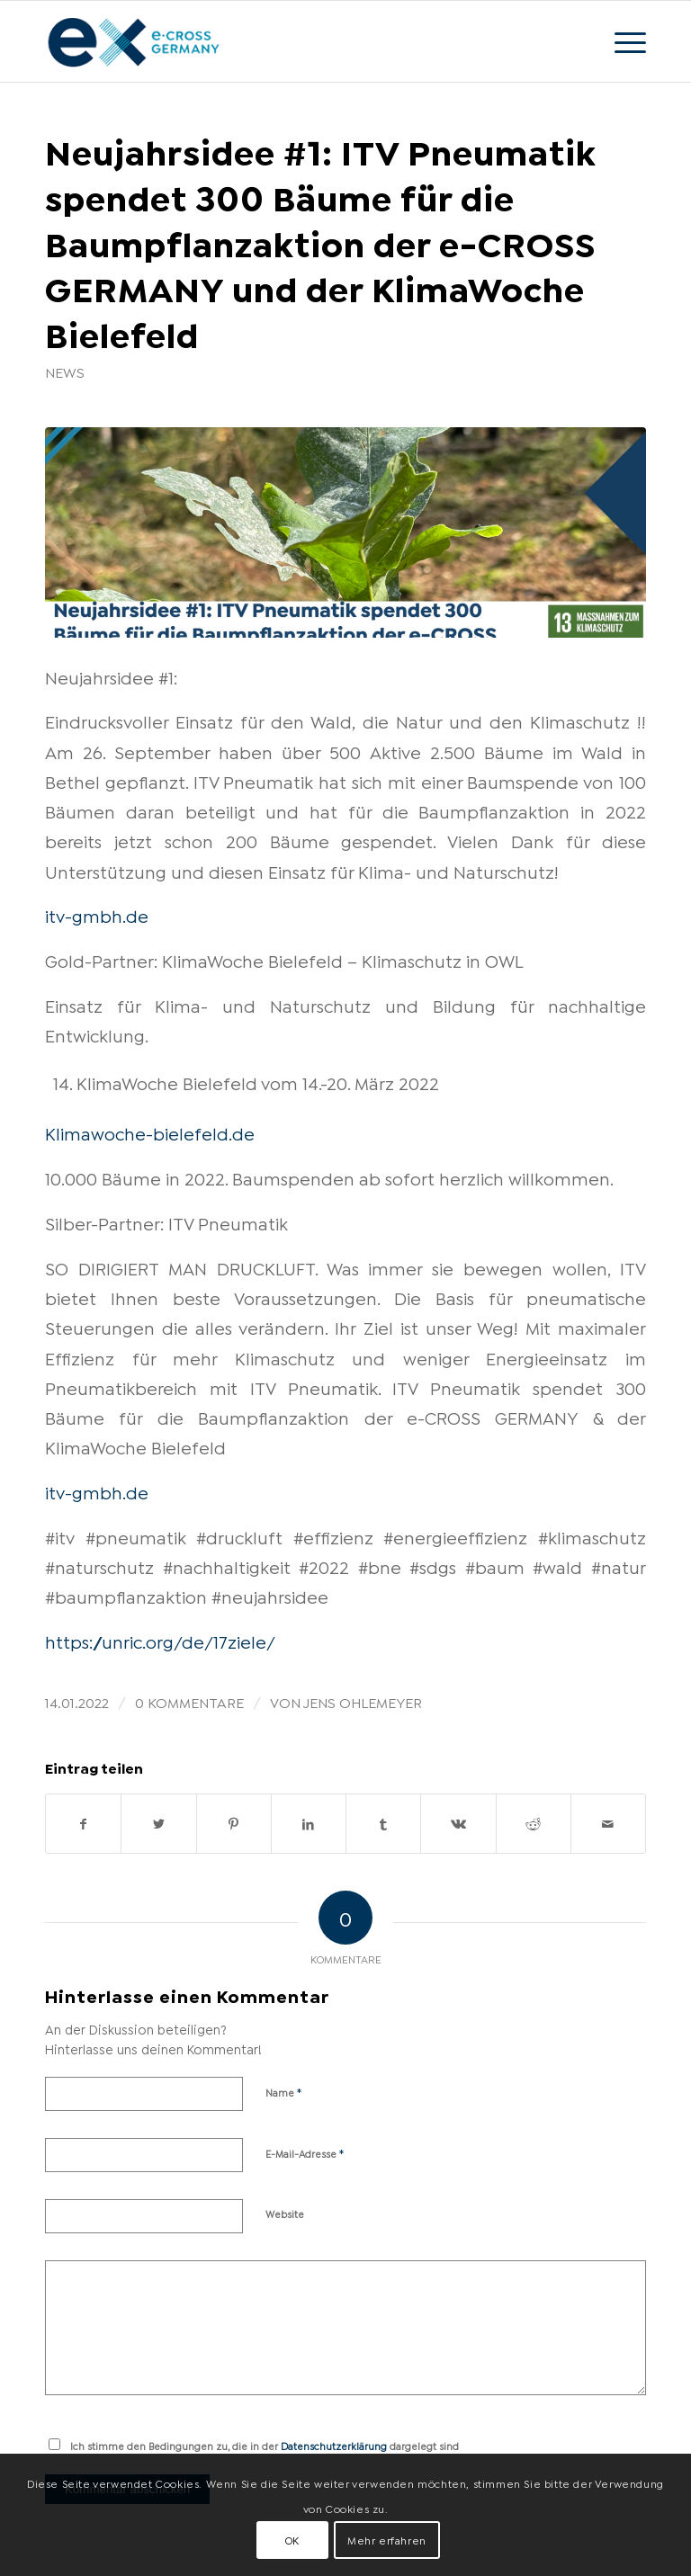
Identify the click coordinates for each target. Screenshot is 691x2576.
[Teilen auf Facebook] (83, 1823)
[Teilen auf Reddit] (533, 1823)
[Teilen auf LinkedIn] (309, 1823)
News (65, 371)
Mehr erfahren (386, 2539)
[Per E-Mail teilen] (608, 1823)
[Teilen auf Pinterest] (234, 1823)
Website (284, 2213)
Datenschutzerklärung (334, 2445)
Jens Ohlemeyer (362, 1701)
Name (283, 2091)
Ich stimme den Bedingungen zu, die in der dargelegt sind (264, 2445)
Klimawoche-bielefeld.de (150, 1132)
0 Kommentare (189, 1701)
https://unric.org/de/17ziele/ (160, 1640)
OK (292, 2539)
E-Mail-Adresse (305, 2152)
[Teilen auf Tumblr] (383, 1823)
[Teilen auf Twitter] (158, 1823)
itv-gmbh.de (96, 915)
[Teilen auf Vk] (458, 1823)
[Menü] (621, 41)
